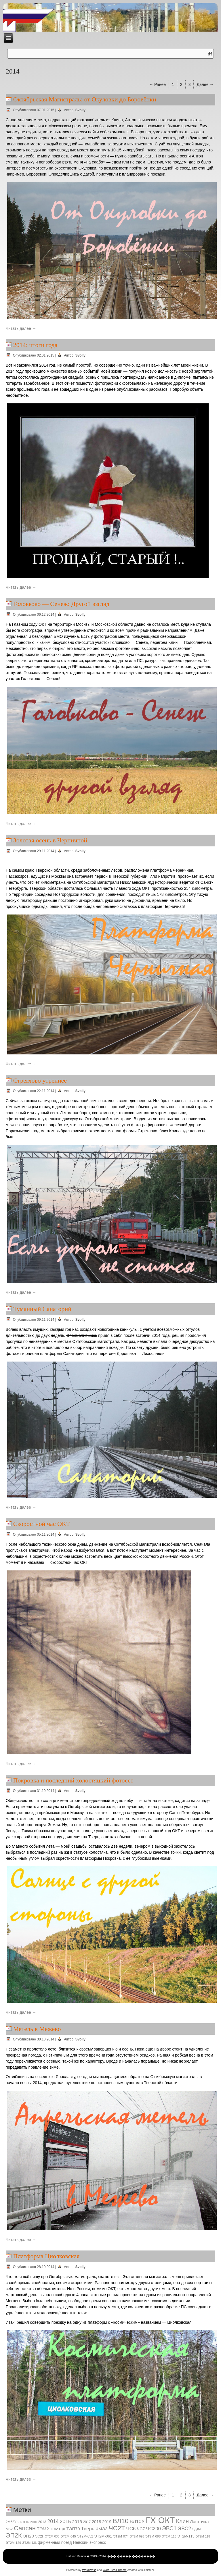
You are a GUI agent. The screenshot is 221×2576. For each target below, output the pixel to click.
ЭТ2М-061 (103, 2536)
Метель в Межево (37, 2028)
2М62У (11, 2522)
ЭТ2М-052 (85, 2536)
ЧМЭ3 (102, 2528)
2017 (87, 2522)
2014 (53, 2521)
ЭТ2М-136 (29, 2542)
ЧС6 (131, 2528)
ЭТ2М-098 (153, 2536)
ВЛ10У (137, 2521)
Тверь (87, 2528)
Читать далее (21, 328)
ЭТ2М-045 (68, 2536)
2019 (106, 2521)
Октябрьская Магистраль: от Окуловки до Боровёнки (84, 99)
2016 (77, 2521)
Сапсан (25, 2528)
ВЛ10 (121, 2521)
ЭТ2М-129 (13, 2542)
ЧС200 (153, 2528)
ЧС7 (141, 2529)
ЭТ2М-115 (185, 2536)
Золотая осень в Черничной (50, 840)
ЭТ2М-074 (121, 2536)
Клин (182, 2521)
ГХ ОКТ (160, 2520)
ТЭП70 (73, 2529)
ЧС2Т (117, 2528)
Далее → (205, 84)
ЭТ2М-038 (52, 2536)
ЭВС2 (184, 2528)
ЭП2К (14, 2535)
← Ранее (157, 84)
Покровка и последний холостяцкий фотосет (73, 1780)
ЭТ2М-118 (203, 2536)
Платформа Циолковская (46, 2256)
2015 (65, 2521)
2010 (33, 2522)
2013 (42, 2522)
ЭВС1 (169, 2528)
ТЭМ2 (43, 2528)
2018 (96, 2521)
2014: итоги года (35, 345)
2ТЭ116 (23, 2522)
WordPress (89, 2570)
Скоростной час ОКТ (41, 1523)
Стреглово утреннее (40, 1080)
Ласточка (199, 2521)
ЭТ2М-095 (137, 2536)
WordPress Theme (115, 2570)
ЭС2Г (39, 2536)
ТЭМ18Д (57, 2529)
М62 (9, 2529)
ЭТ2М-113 (169, 2536)
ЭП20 (28, 2535)
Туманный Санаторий (42, 1308)
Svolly (80, 110)
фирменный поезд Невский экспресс (72, 2542)
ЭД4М (196, 2529)
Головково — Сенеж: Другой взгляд (61, 603)
